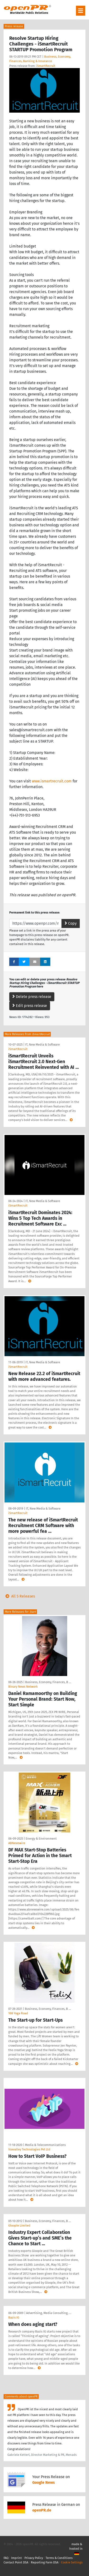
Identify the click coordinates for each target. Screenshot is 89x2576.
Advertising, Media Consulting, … (48, 2313)
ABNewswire (16, 1843)
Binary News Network (23, 1686)
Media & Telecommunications (45, 2145)
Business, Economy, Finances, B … (48, 1682)
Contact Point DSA (16, 2562)
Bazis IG (13, 2317)
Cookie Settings (72, 2562)
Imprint (16, 2558)
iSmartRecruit (45, 66)
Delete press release (31, 996)
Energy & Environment (41, 1838)
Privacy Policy (33, 2558)
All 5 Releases (19, 1596)
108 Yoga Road (18, 2013)
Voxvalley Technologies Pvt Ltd (29, 2149)
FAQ (6, 2558)
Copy (71, 923)
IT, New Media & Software (42, 1044)
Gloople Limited (19, 2225)
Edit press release (29, 1005)
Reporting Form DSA (44, 2562)
